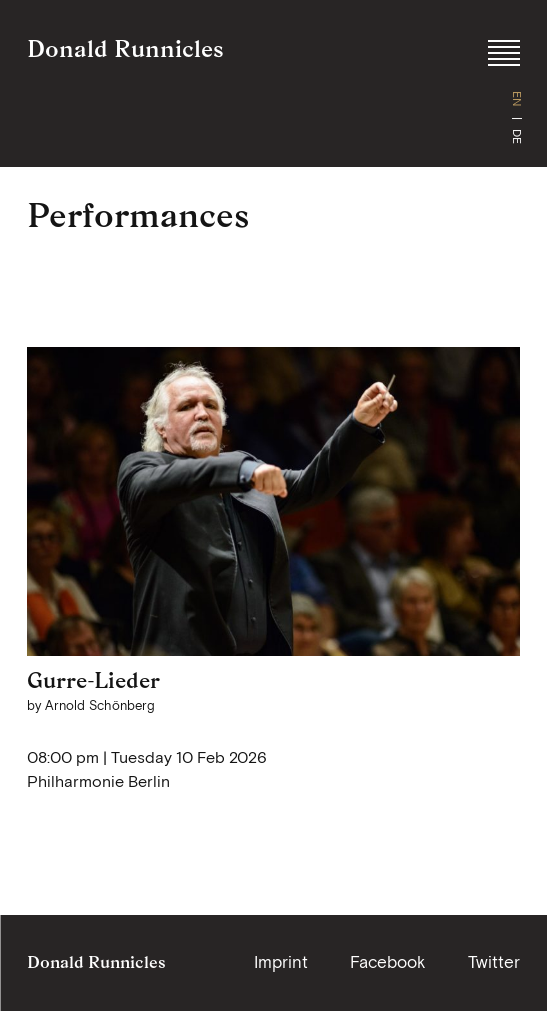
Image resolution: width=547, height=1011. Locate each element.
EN (517, 99)
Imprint (281, 962)
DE (517, 136)
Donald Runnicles (125, 48)
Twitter (494, 962)
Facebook (387, 962)
